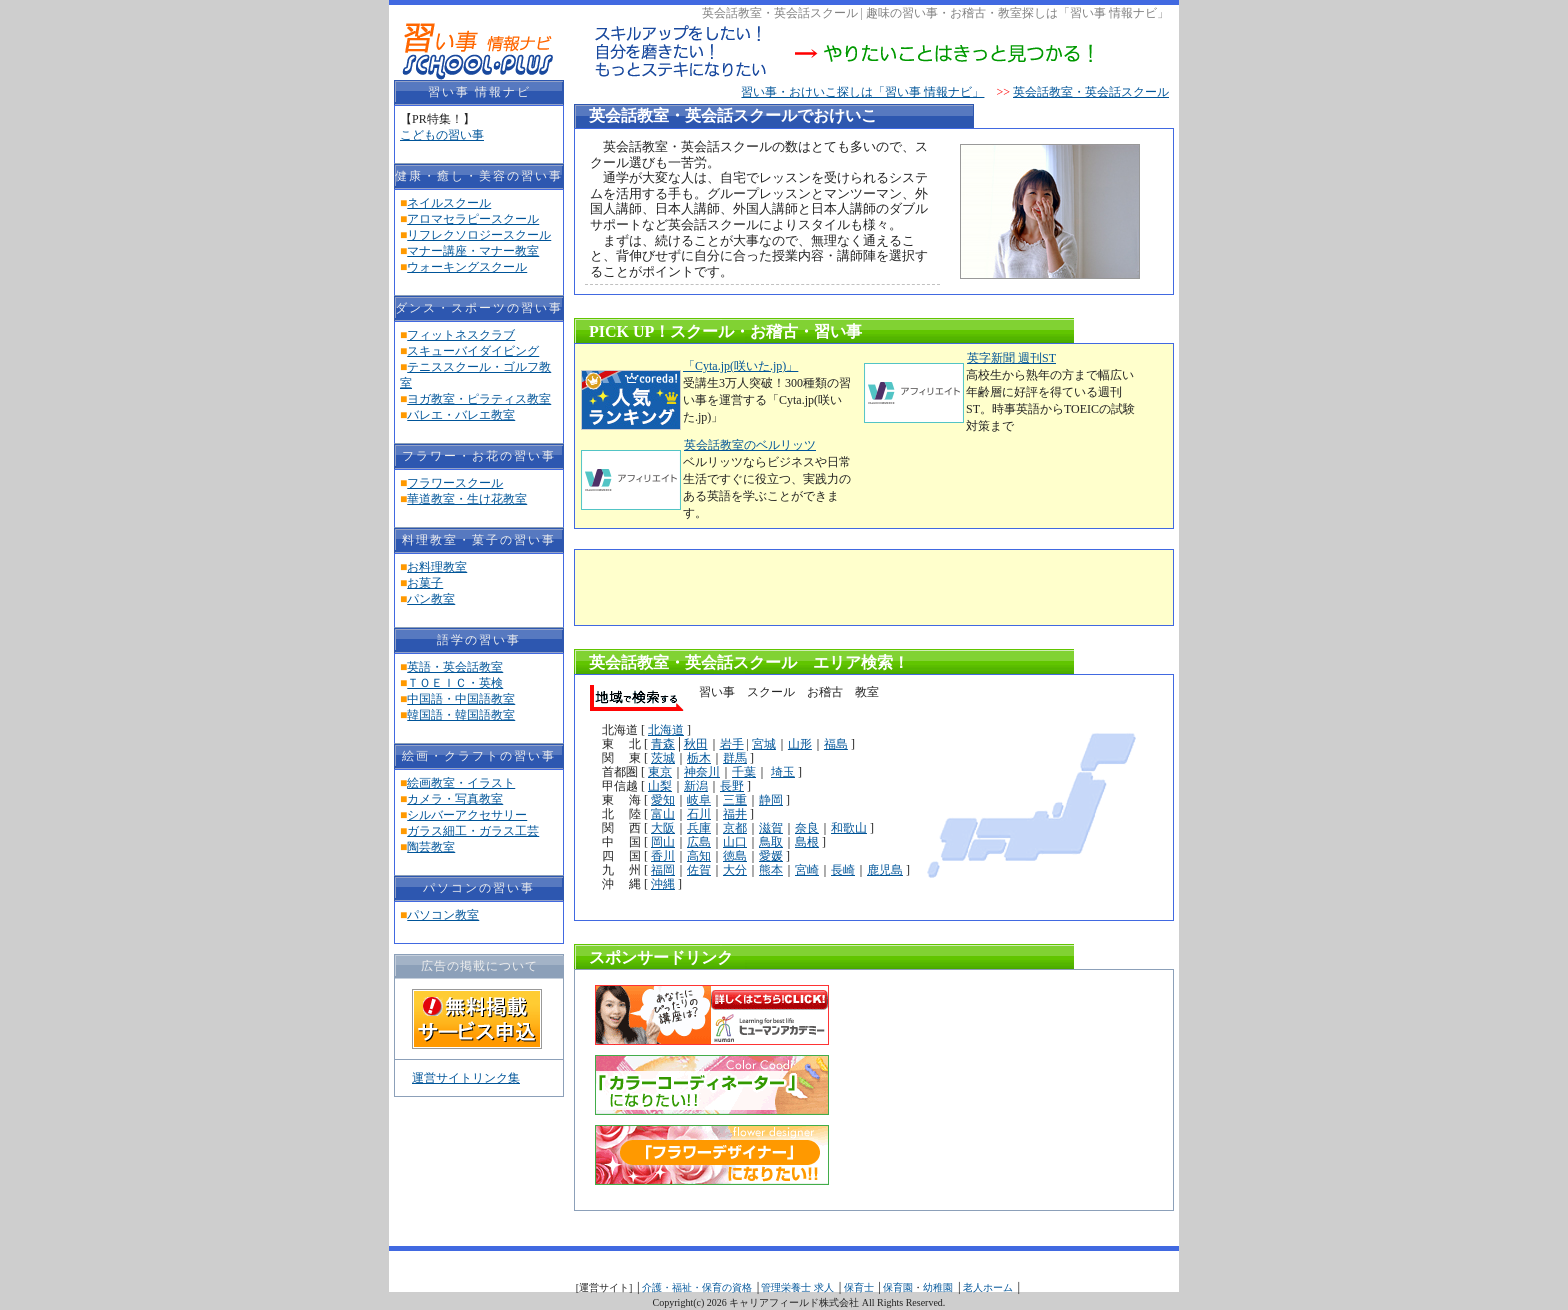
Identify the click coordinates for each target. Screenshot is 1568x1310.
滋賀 (771, 828)
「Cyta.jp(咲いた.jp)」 (740, 366)
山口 (735, 842)
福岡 (663, 870)
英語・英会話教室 (455, 667)
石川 (699, 814)
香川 (663, 856)
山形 (800, 744)
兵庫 (699, 828)
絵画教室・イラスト (461, 783)
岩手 (732, 744)
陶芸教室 (431, 847)
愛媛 (771, 856)
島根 (807, 842)
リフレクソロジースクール (479, 235)
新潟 (696, 786)
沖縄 (663, 884)
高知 (699, 856)
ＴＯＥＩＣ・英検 (455, 683)
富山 (663, 814)
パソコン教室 (443, 915)
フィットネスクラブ (461, 335)
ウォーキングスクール (467, 267)
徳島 (735, 856)
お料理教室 (437, 567)
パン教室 (431, 599)
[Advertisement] (819, 585)
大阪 (663, 828)
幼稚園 (938, 1287)
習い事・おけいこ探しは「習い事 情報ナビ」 (862, 92)
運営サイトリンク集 (466, 1078)
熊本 (771, 870)
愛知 (663, 800)
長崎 (843, 870)
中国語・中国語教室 (461, 699)
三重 (735, 800)
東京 (660, 772)
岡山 (663, 842)
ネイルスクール (449, 203)
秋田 (696, 744)
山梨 (660, 786)
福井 (735, 814)
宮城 (764, 744)
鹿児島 (885, 870)
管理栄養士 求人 (797, 1287)
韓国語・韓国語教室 (461, 715)
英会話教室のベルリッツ (749, 445)
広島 (699, 842)
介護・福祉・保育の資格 (697, 1287)
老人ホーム (988, 1287)
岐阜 (699, 800)
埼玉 (783, 772)
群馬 (735, 758)
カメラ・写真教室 (455, 799)
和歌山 (849, 828)
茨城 (663, 758)
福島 (836, 744)
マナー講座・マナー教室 (473, 251)
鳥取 (771, 842)
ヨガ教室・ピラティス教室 (479, 399)
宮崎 (807, 870)
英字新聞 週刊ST (1011, 358)
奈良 (807, 828)
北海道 (666, 730)
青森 (663, 744)
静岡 (771, 800)
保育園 (898, 1287)
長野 (732, 786)
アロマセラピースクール (473, 219)
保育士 (859, 1287)
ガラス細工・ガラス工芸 (473, 831)
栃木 (699, 758)
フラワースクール (455, 483)
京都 (735, 828)
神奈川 (702, 772)
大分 (735, 870)
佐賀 (699, 870)
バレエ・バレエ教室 (461, 415)
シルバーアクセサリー (467, 815)
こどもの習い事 (442, 135)
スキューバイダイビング (473, 351)
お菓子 (425, 583)
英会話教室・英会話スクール (1091, 92)
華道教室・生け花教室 (467, 499)
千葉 (744, 772)
